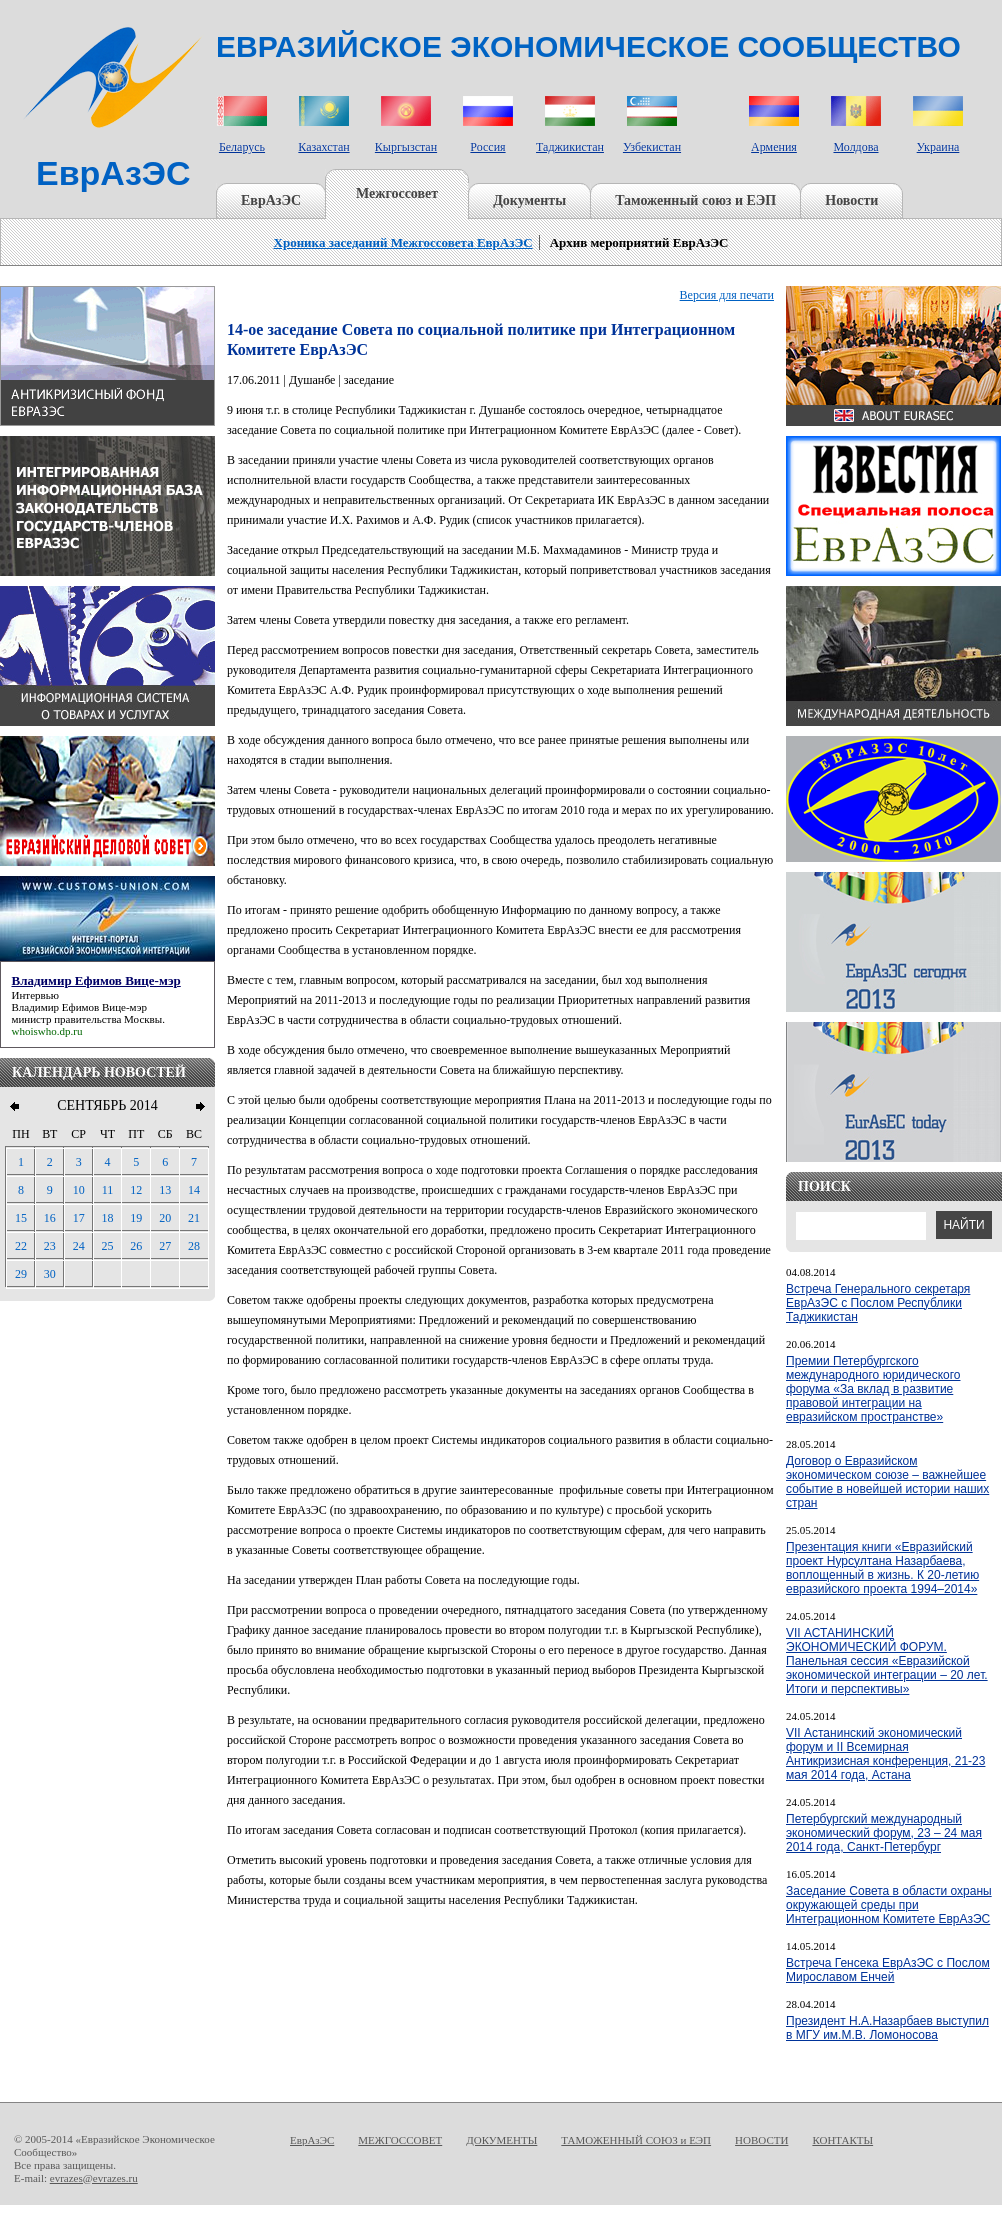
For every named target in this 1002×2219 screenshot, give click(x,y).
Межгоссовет (397, 193)
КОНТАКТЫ (842, 2140)
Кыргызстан (406, 147)
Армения (774, 147)
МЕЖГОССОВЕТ (400, 2140)
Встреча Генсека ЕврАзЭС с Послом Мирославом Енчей (888, 1970)
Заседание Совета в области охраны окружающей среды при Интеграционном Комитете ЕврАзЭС (889, 1905)
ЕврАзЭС (271, 200)
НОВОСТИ (761, 2140)
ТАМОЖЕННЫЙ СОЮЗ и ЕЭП (636, 2140)
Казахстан (323, 147)
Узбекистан (652, 147)
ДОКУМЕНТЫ (501, 2140)
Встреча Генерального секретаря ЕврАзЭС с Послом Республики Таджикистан (878, 1303)
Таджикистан (570, 147)
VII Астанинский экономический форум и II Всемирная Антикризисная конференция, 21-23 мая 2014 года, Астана (885, 1754)
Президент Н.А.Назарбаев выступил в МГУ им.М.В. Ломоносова (887, 2028)
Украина (938, 147)
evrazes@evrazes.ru (94, 2178)
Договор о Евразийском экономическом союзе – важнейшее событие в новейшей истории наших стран (887, 1482)
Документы (529, 200)
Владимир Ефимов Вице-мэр (79, 1007)
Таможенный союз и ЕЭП (695, 200)
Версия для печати (727, 295)
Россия (487, 147)
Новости (851, 200)
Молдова (855, 147)
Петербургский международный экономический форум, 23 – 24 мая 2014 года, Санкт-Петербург (884, 1833)
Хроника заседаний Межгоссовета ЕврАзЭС (403, 242)
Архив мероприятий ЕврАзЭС (639, 242)
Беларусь (242, 147)
